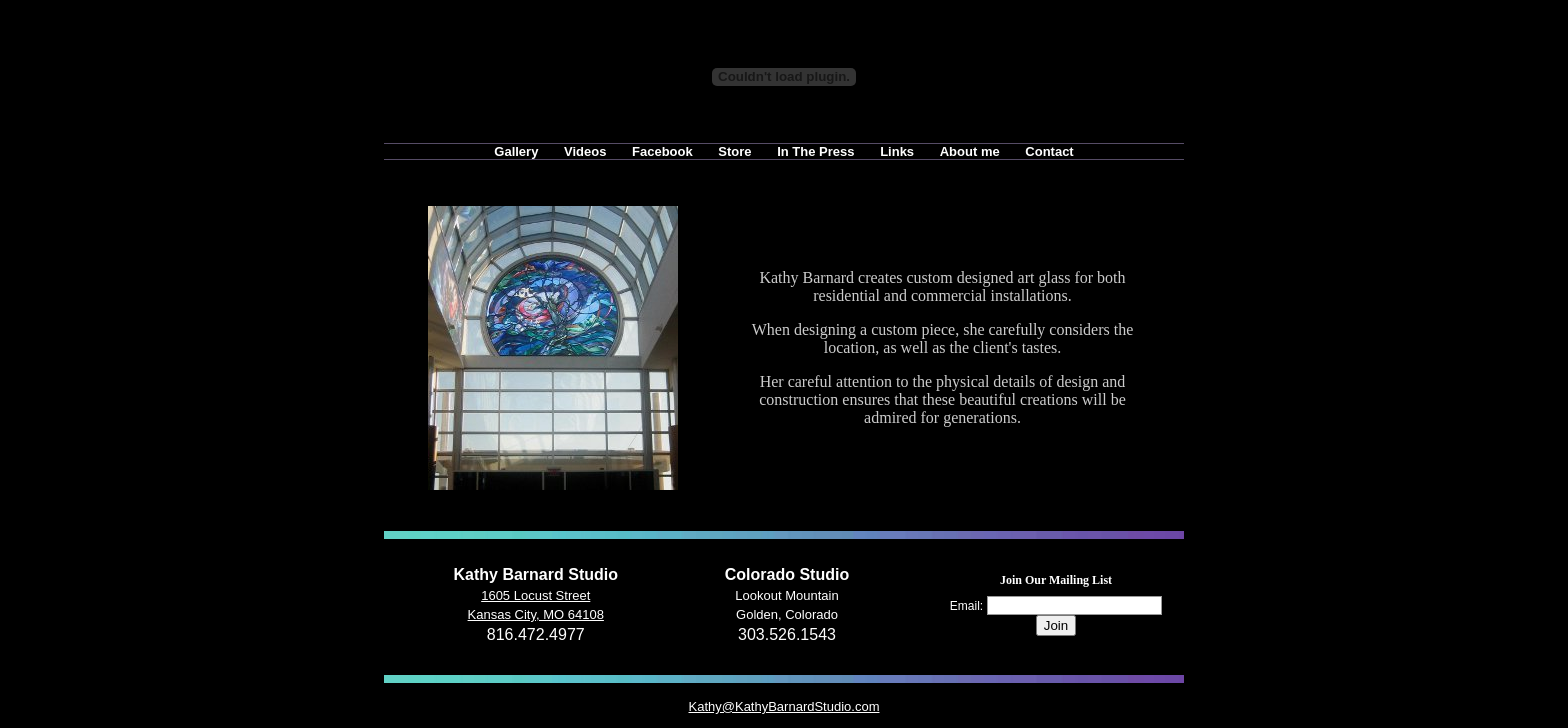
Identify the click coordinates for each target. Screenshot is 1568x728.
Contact (1049, 151)
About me (970, 151)
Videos (585, 151)
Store (734, 151)
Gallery (516, 151)
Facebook (662, 151)
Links (897, 151)
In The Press (815, 151)
